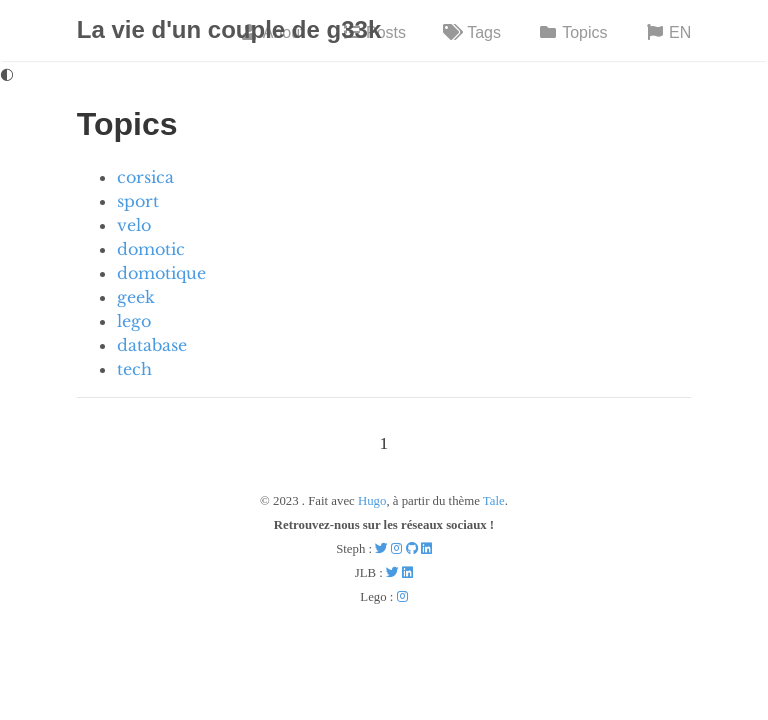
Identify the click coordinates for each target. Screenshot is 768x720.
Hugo (372, 501)
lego (134, 321)
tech (134, 369)
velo (134, 225)
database (152, 345)
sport (138, 201)
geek (136, 297)
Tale (494, 501)
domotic (151, 249)
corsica (145, 177)
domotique (161, 273)
